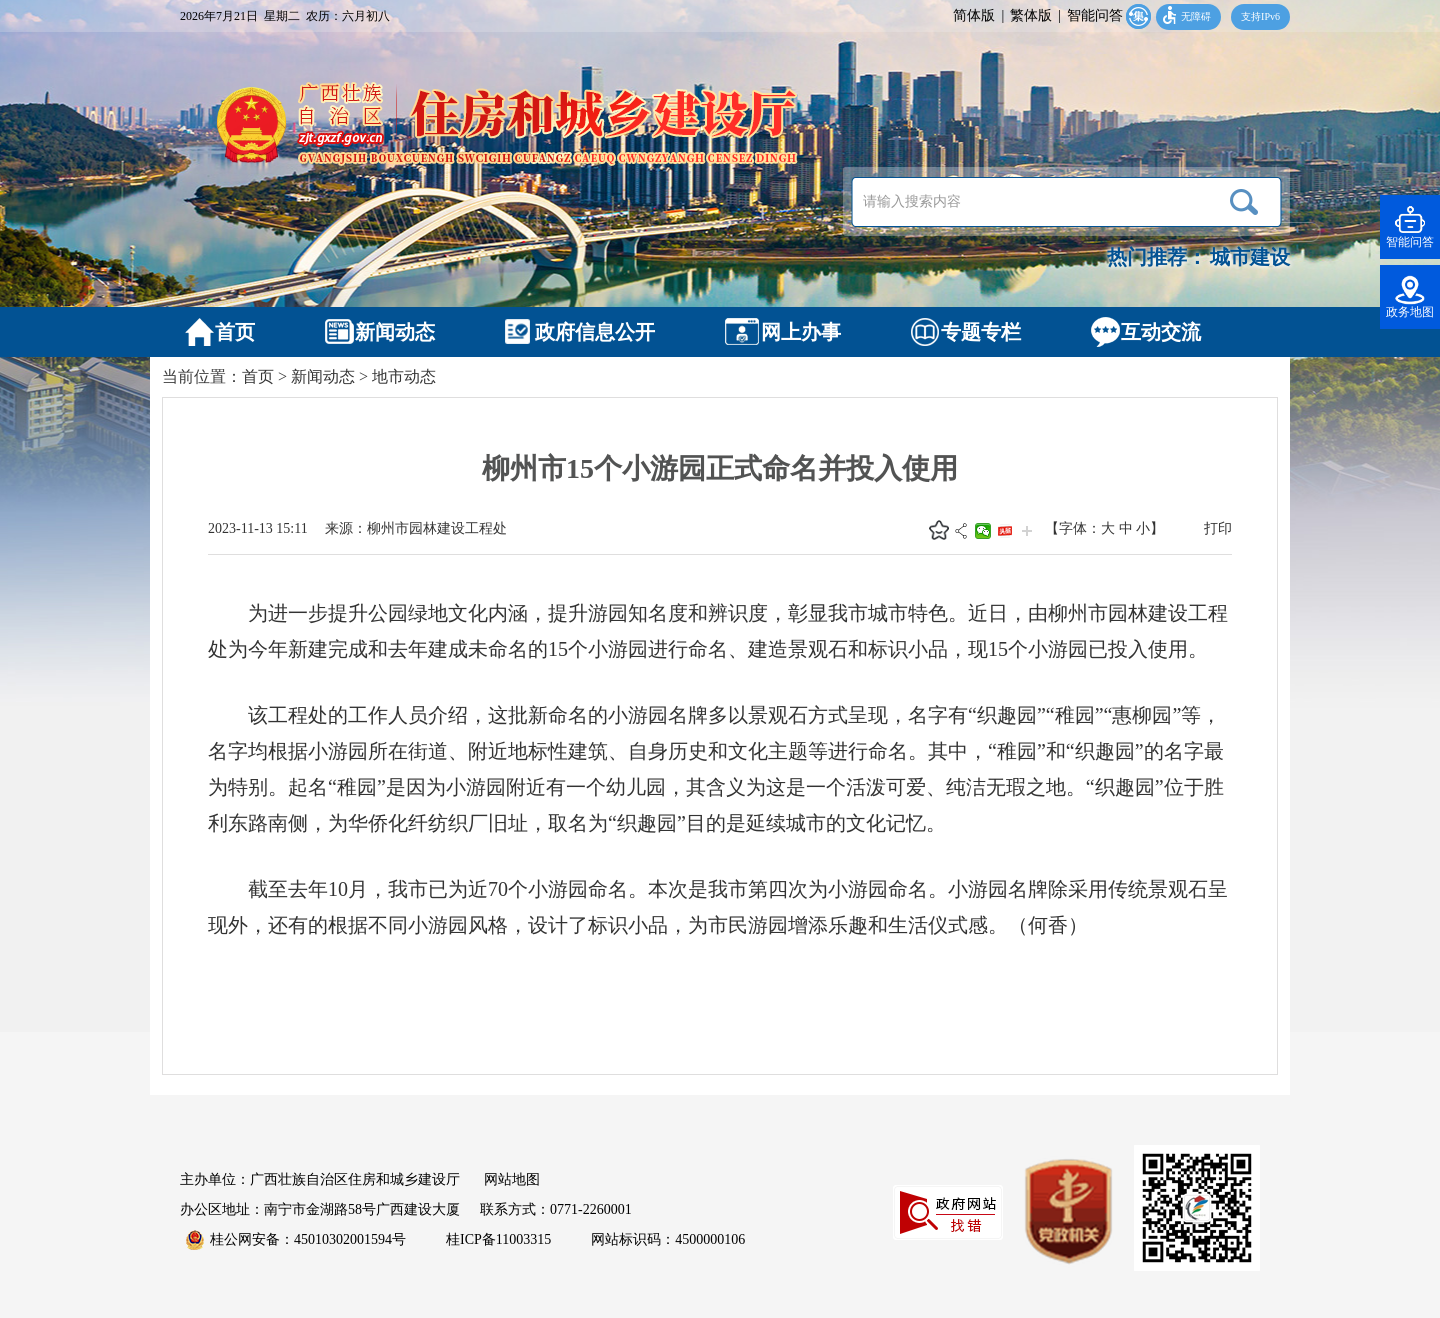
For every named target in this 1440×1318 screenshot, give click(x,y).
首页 (258, 376)
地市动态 (404, 376)
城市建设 (1250, 257)
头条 (1005, 531)
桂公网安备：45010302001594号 (296, 1240)
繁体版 (1031, 15)
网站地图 (512, 1179)
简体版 (974, 15)
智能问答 (1095, 15)
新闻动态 (323, 376)
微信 (983, 531)
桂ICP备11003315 (498, 1239)
